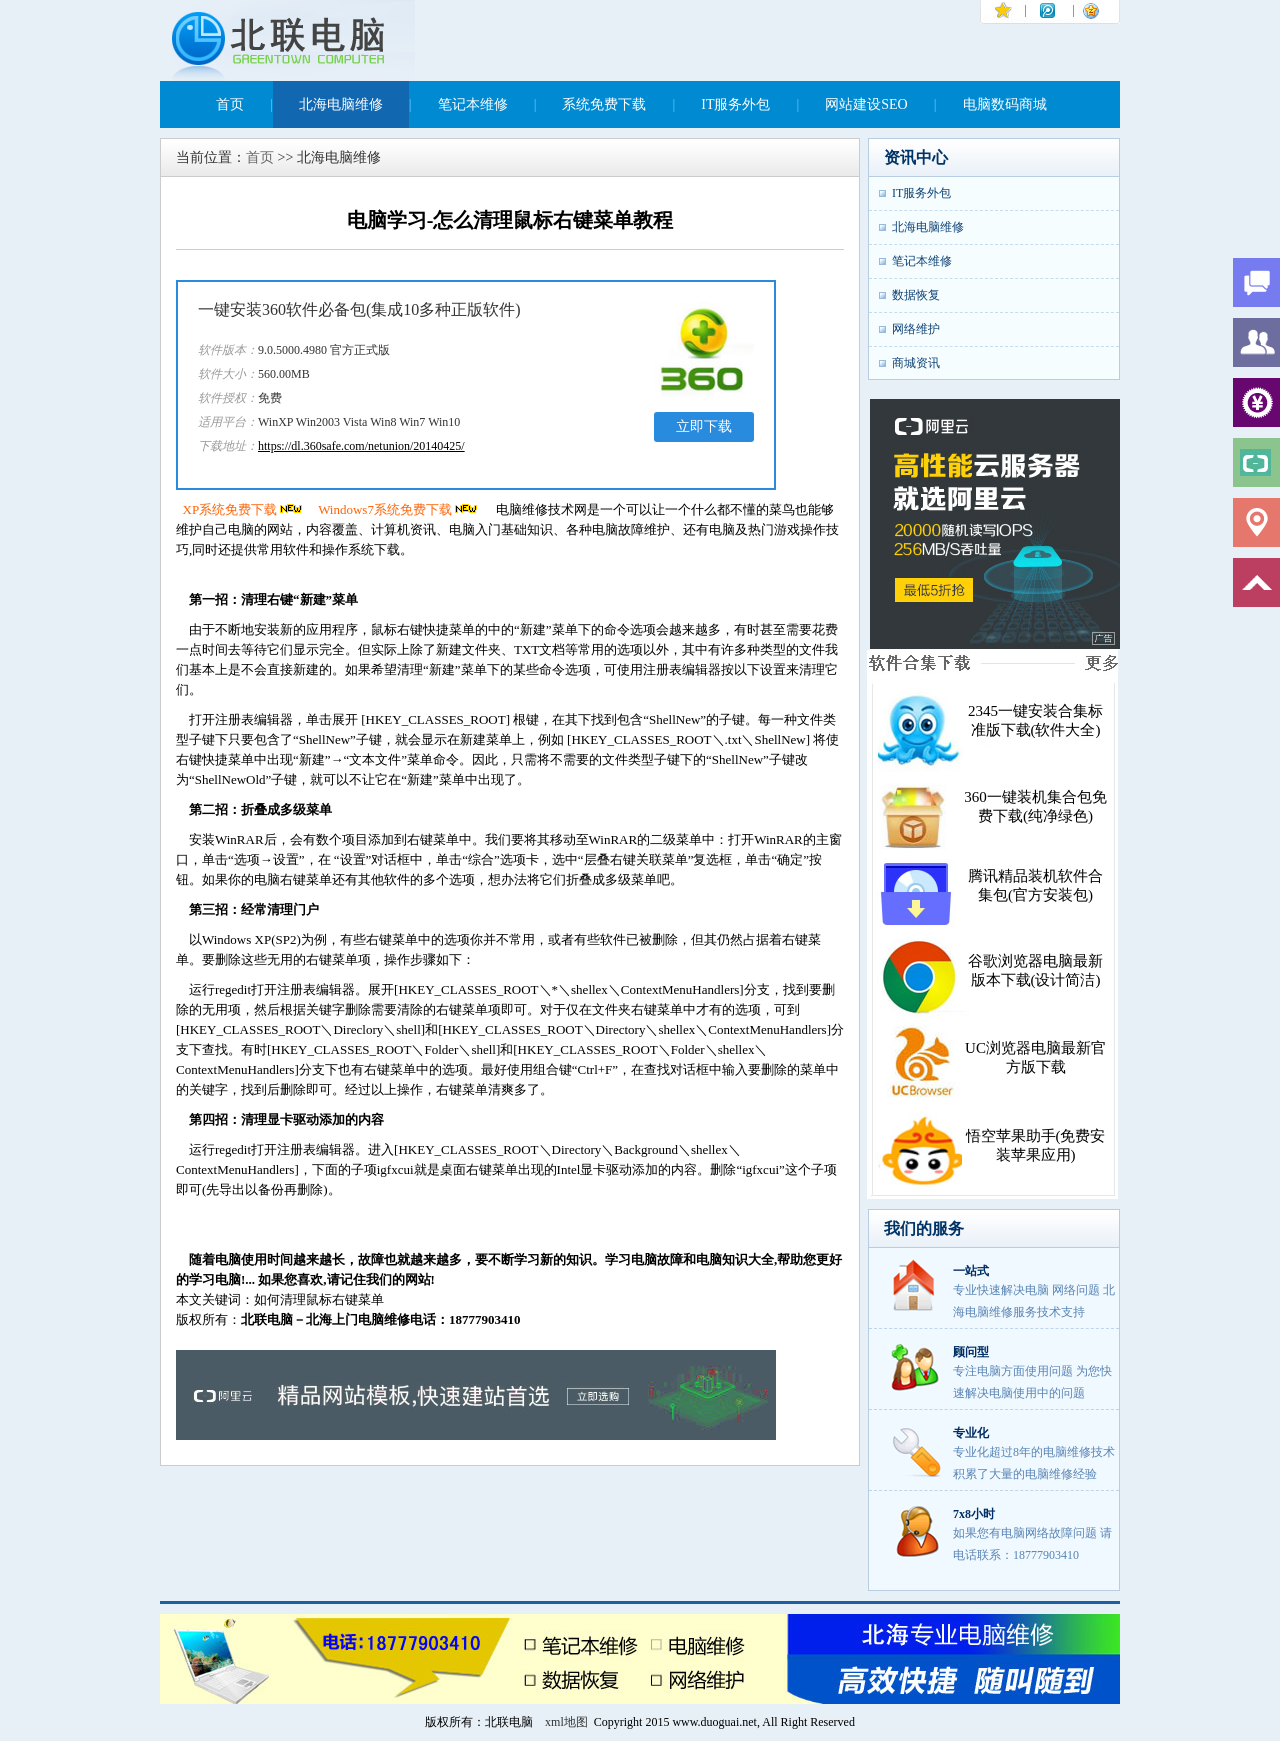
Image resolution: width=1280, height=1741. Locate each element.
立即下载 (704, 426)
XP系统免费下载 (244, 509)
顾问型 (971, 1352)
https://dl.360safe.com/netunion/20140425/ (361, 446)
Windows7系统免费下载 (399, 509)
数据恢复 (916, 295)
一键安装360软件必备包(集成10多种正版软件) (359, 309)
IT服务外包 (735, 104)
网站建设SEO (866, 104)
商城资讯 (916, 363)
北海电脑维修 (341, 104)
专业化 (971, 1433)
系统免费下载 (604, 104)
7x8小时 (974, 1514)
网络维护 (916, 329)
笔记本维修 (473, 104)
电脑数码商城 (1005, 104)
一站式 (971, 1271)
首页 (230, 104)
